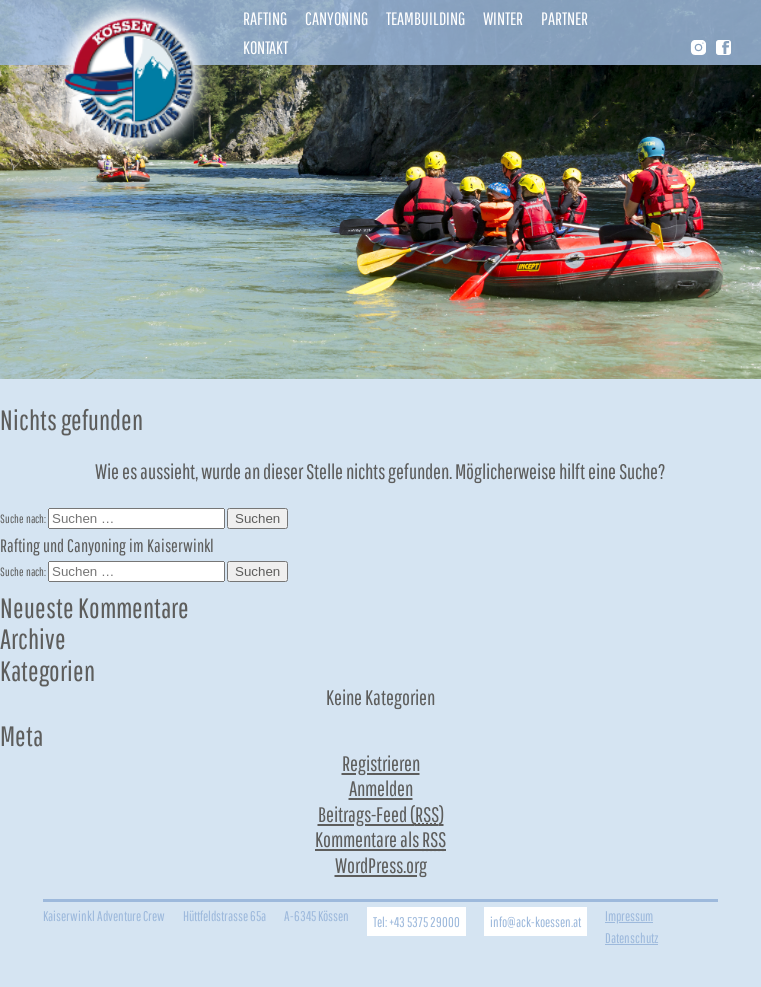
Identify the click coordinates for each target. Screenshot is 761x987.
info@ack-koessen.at (535, 921)
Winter (503, 18)
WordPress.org (381, 865)
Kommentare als (380, 839)
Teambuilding (425, 18)
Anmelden (381, 788)
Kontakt (265, 47)
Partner (564, 18)
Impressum (629, 915)
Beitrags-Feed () (381, 814)
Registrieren (381, 763)
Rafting (265, 18)
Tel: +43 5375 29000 (416, 921)
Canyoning (336, 18)
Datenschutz (631, 937)
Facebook (723, 47)
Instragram (697, 49)
